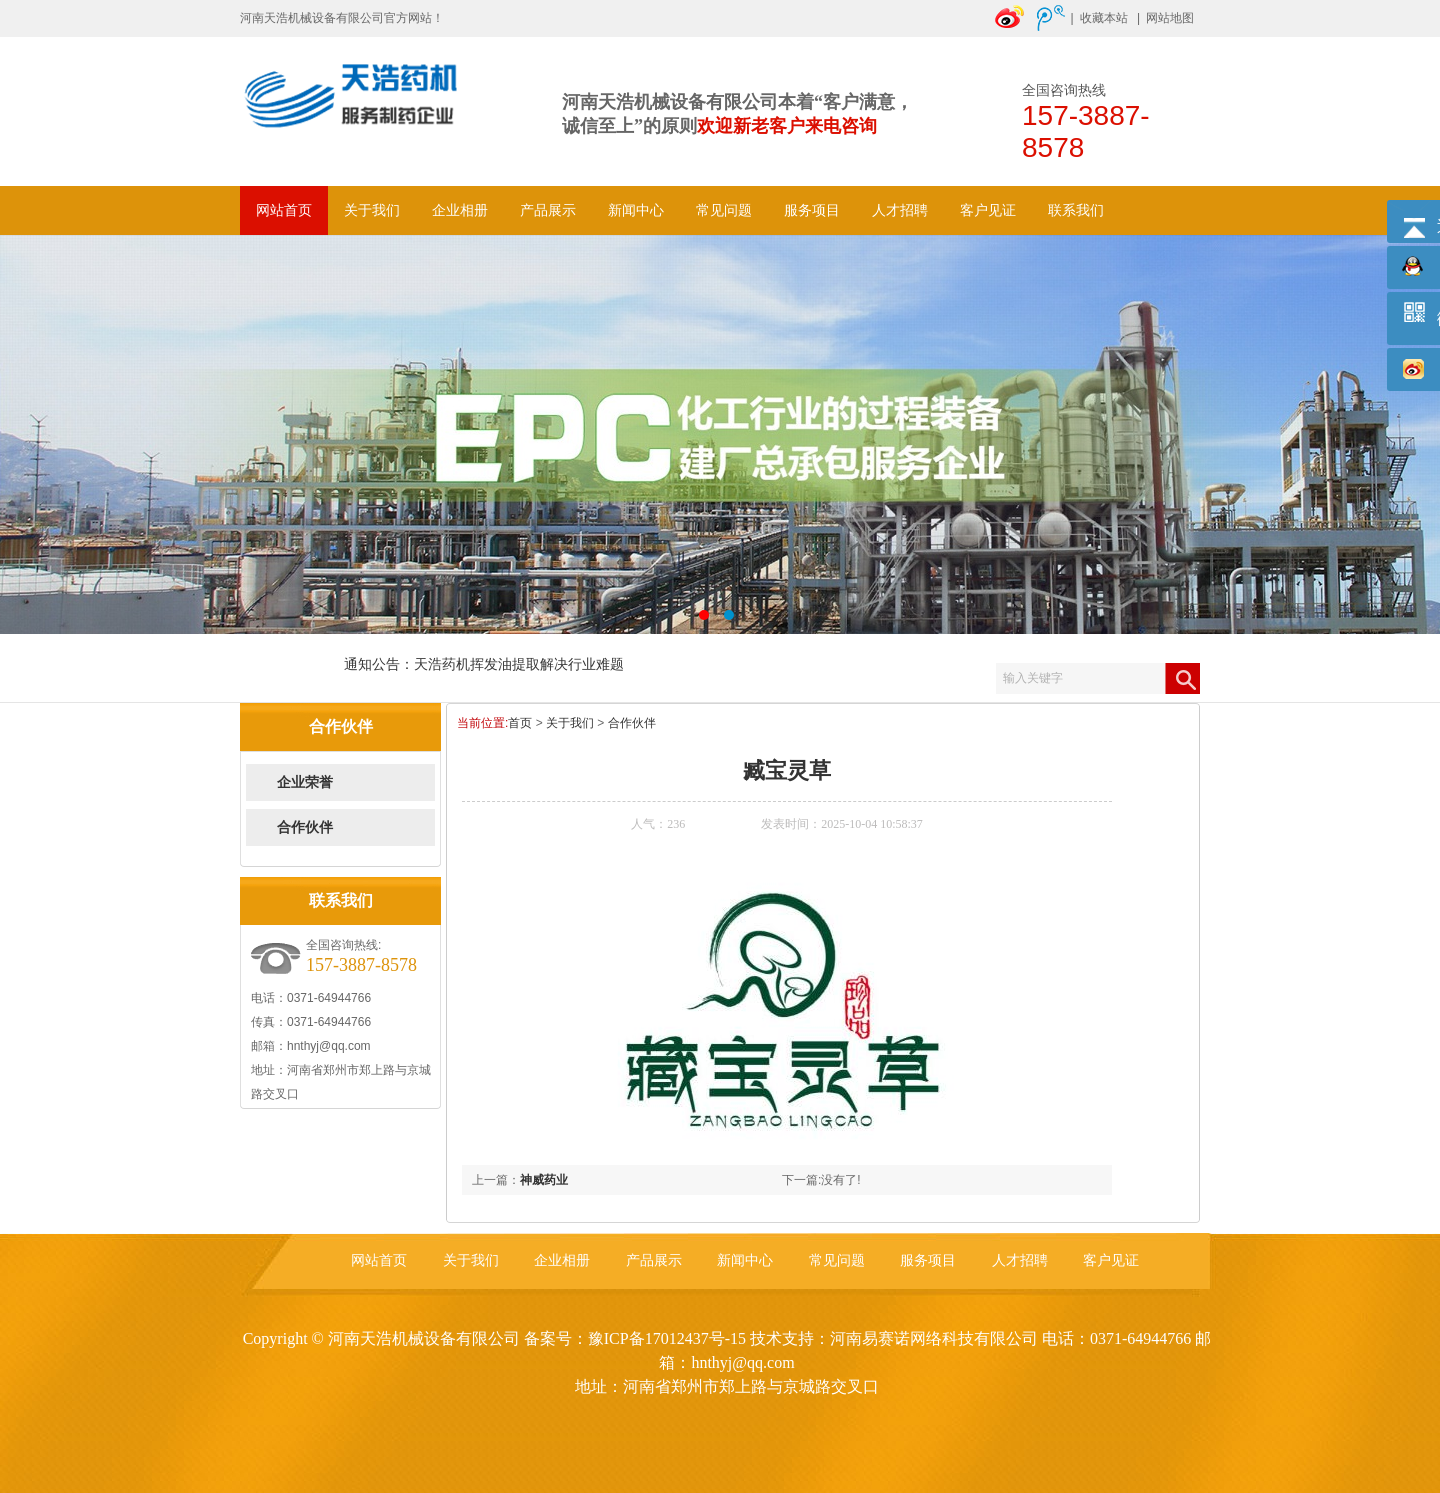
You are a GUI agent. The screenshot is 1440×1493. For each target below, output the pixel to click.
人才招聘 (900, 210)
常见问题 (724, 210)
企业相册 (460, 210)
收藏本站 (1104, 18)
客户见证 (988, 210)
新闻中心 (636, 210)
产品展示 (548, 210)
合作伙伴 (305, 827)
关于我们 (372, 210)
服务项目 (812, 210)
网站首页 (284, 210)
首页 (520, 723)
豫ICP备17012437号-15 (667, 1338)
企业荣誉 (305, 782)
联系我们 (1076, 210)
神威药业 (544, 1180)
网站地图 (1170, 18)
